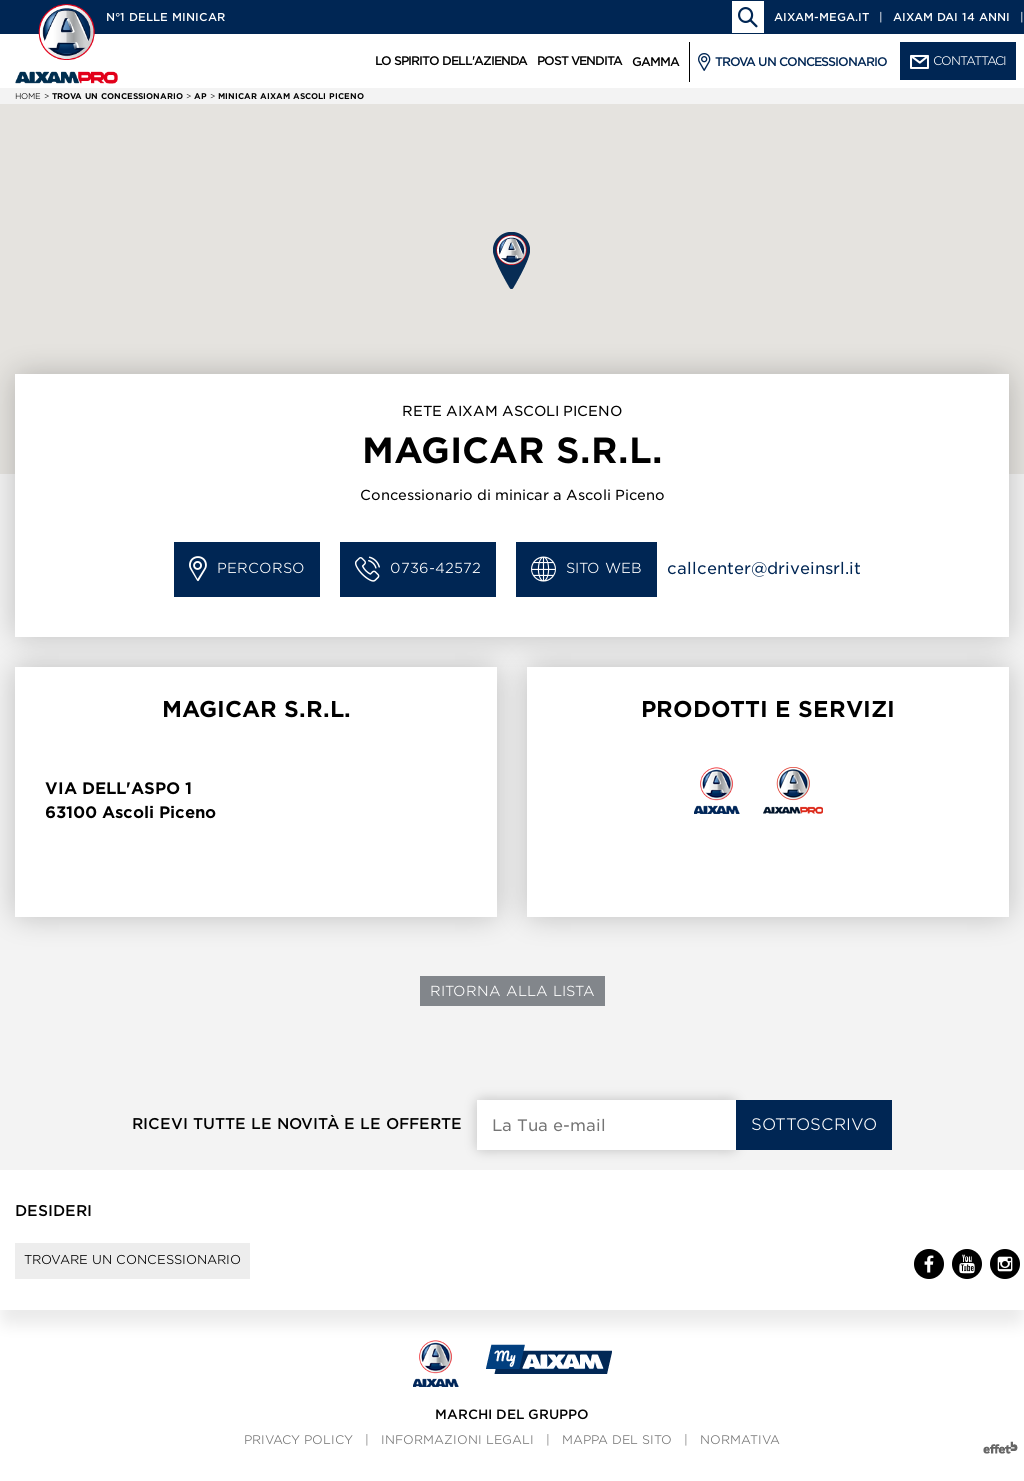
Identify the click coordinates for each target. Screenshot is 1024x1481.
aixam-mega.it (821, 17)
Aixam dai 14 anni (951, 17)
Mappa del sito (617, 1456)
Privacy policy (298, 1456)
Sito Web (586, 569)
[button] (511, 260)
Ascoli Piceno (159, 812)
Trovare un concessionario (161, 1269)
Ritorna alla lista (512, 991)
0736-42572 (418, 569)
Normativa (740, 1456)
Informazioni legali (457, 1456)
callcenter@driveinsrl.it (764, 568)
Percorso (247, 569)
